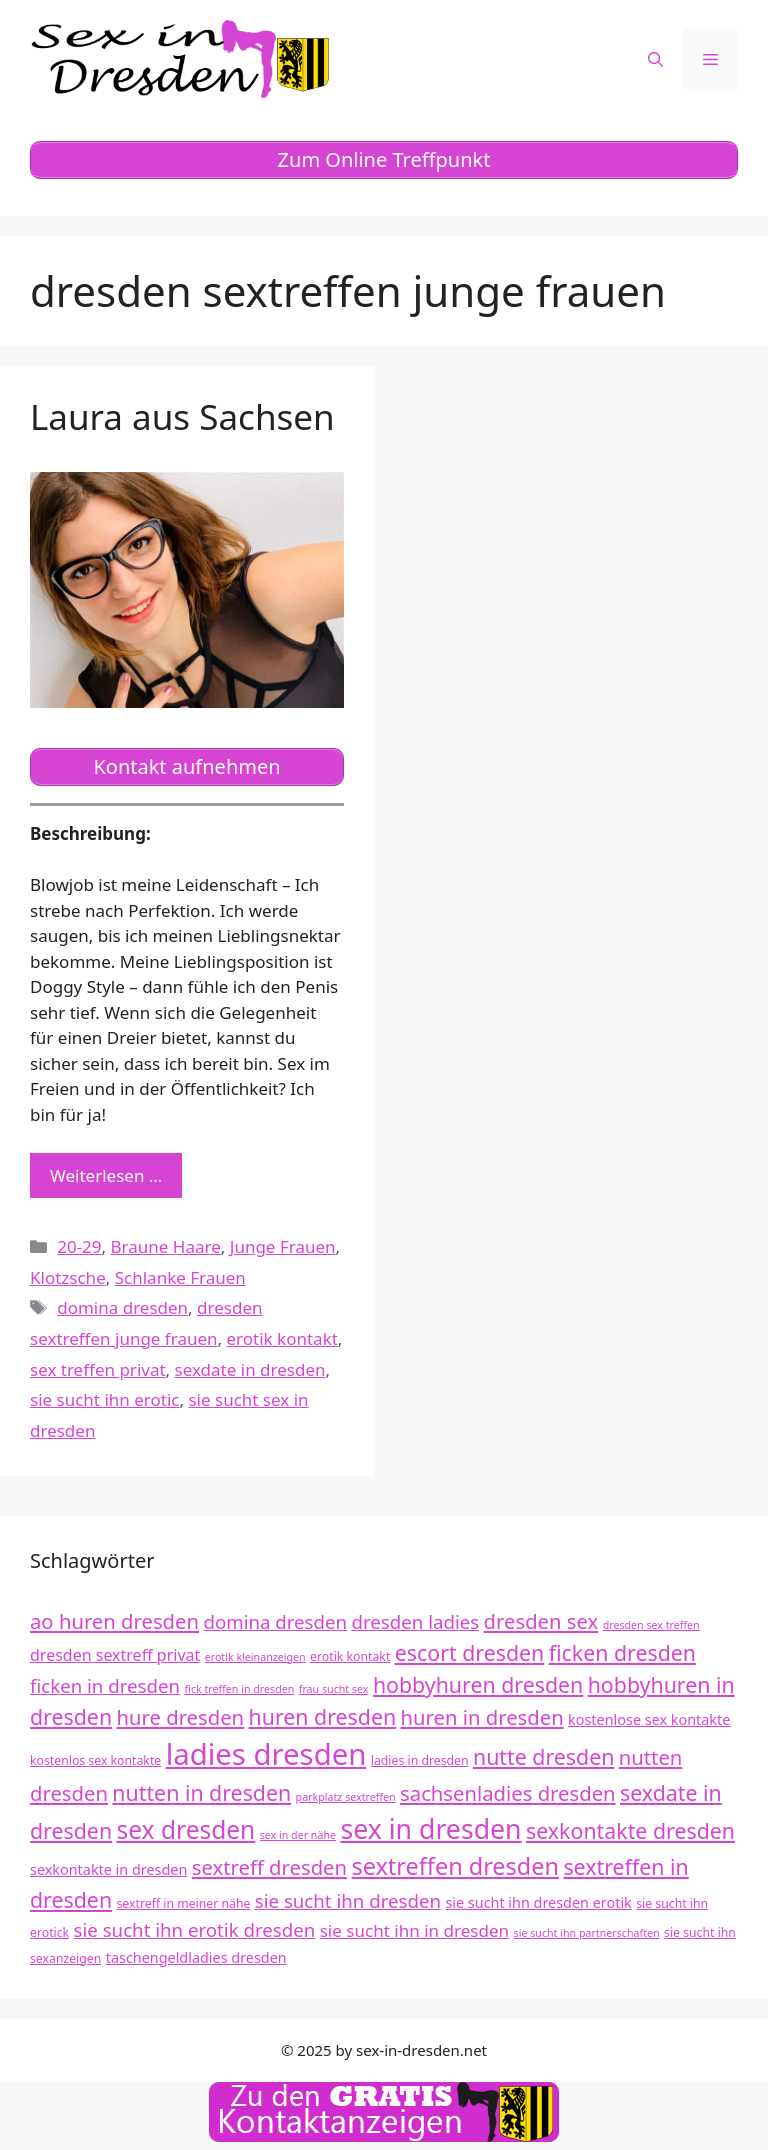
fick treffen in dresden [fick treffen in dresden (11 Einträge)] (239, 1689)
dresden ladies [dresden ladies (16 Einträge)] (416, 1621)
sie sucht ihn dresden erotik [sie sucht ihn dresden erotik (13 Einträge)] (538, 1902)
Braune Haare (166, 1246)
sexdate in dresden (250, 1369)
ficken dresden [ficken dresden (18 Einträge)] (622, 1652)
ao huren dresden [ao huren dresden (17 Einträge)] (114, 1621)
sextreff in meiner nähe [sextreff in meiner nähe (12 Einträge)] (184, 1903)
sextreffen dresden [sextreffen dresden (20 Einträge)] (455, 1866)
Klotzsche (68, 1277)
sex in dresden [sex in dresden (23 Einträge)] (430, 1829)
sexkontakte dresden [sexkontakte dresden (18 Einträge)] (630, 1830)
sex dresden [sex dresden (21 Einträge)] (186, 1829)
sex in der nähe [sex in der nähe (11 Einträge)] (298, 1835)
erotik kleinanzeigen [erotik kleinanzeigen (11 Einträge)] (255, 1657)
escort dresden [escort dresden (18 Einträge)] (470, 1652)
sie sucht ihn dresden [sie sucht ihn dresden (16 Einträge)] (348, 1900)
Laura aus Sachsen (182, 416)
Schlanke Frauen (180, 1277)
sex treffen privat (98, 1369)
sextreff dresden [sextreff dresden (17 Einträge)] (269, 1867)
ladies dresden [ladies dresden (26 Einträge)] (266, 1754)
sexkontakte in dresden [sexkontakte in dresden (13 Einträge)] (108, 1869)
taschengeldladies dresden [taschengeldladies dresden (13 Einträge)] (196, 1957)
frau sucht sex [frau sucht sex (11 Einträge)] (334, 1689)
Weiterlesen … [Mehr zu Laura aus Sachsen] (106, 1175)
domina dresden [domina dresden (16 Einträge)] (275, 1621)
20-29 (79, 1246)
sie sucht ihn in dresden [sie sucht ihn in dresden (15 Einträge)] (414, 1930)
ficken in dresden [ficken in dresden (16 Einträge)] (105, 1685)
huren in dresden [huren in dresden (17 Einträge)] (482, 1717)
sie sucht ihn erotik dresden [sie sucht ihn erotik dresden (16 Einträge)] (195, 1929)
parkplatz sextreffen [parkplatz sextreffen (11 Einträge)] (346, 1797)
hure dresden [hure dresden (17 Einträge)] (181, 1717)
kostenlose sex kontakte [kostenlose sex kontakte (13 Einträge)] (649, 1719)
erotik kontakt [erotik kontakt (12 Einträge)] (350, 1656)
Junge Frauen (283, 1246)
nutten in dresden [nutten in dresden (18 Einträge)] (201, 1792)
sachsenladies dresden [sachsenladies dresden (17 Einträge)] (508, 1793)
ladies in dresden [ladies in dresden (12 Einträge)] (420, 1760)
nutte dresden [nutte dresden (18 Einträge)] (543, 1756)
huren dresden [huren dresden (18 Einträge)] (323, 1716)
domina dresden (122, 1307)
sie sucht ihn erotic (104, 1399)
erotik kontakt (282, 1338)
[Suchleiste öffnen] (655, 59)
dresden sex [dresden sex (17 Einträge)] (541, 1621)
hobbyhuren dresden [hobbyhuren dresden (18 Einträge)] (478, 1684)
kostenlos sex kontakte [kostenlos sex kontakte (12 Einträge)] (95, 1760)
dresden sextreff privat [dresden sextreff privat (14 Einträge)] (115, 1655)
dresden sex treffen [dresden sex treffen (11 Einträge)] (651, 1625)
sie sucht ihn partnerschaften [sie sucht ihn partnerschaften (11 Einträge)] (587, 1933)
